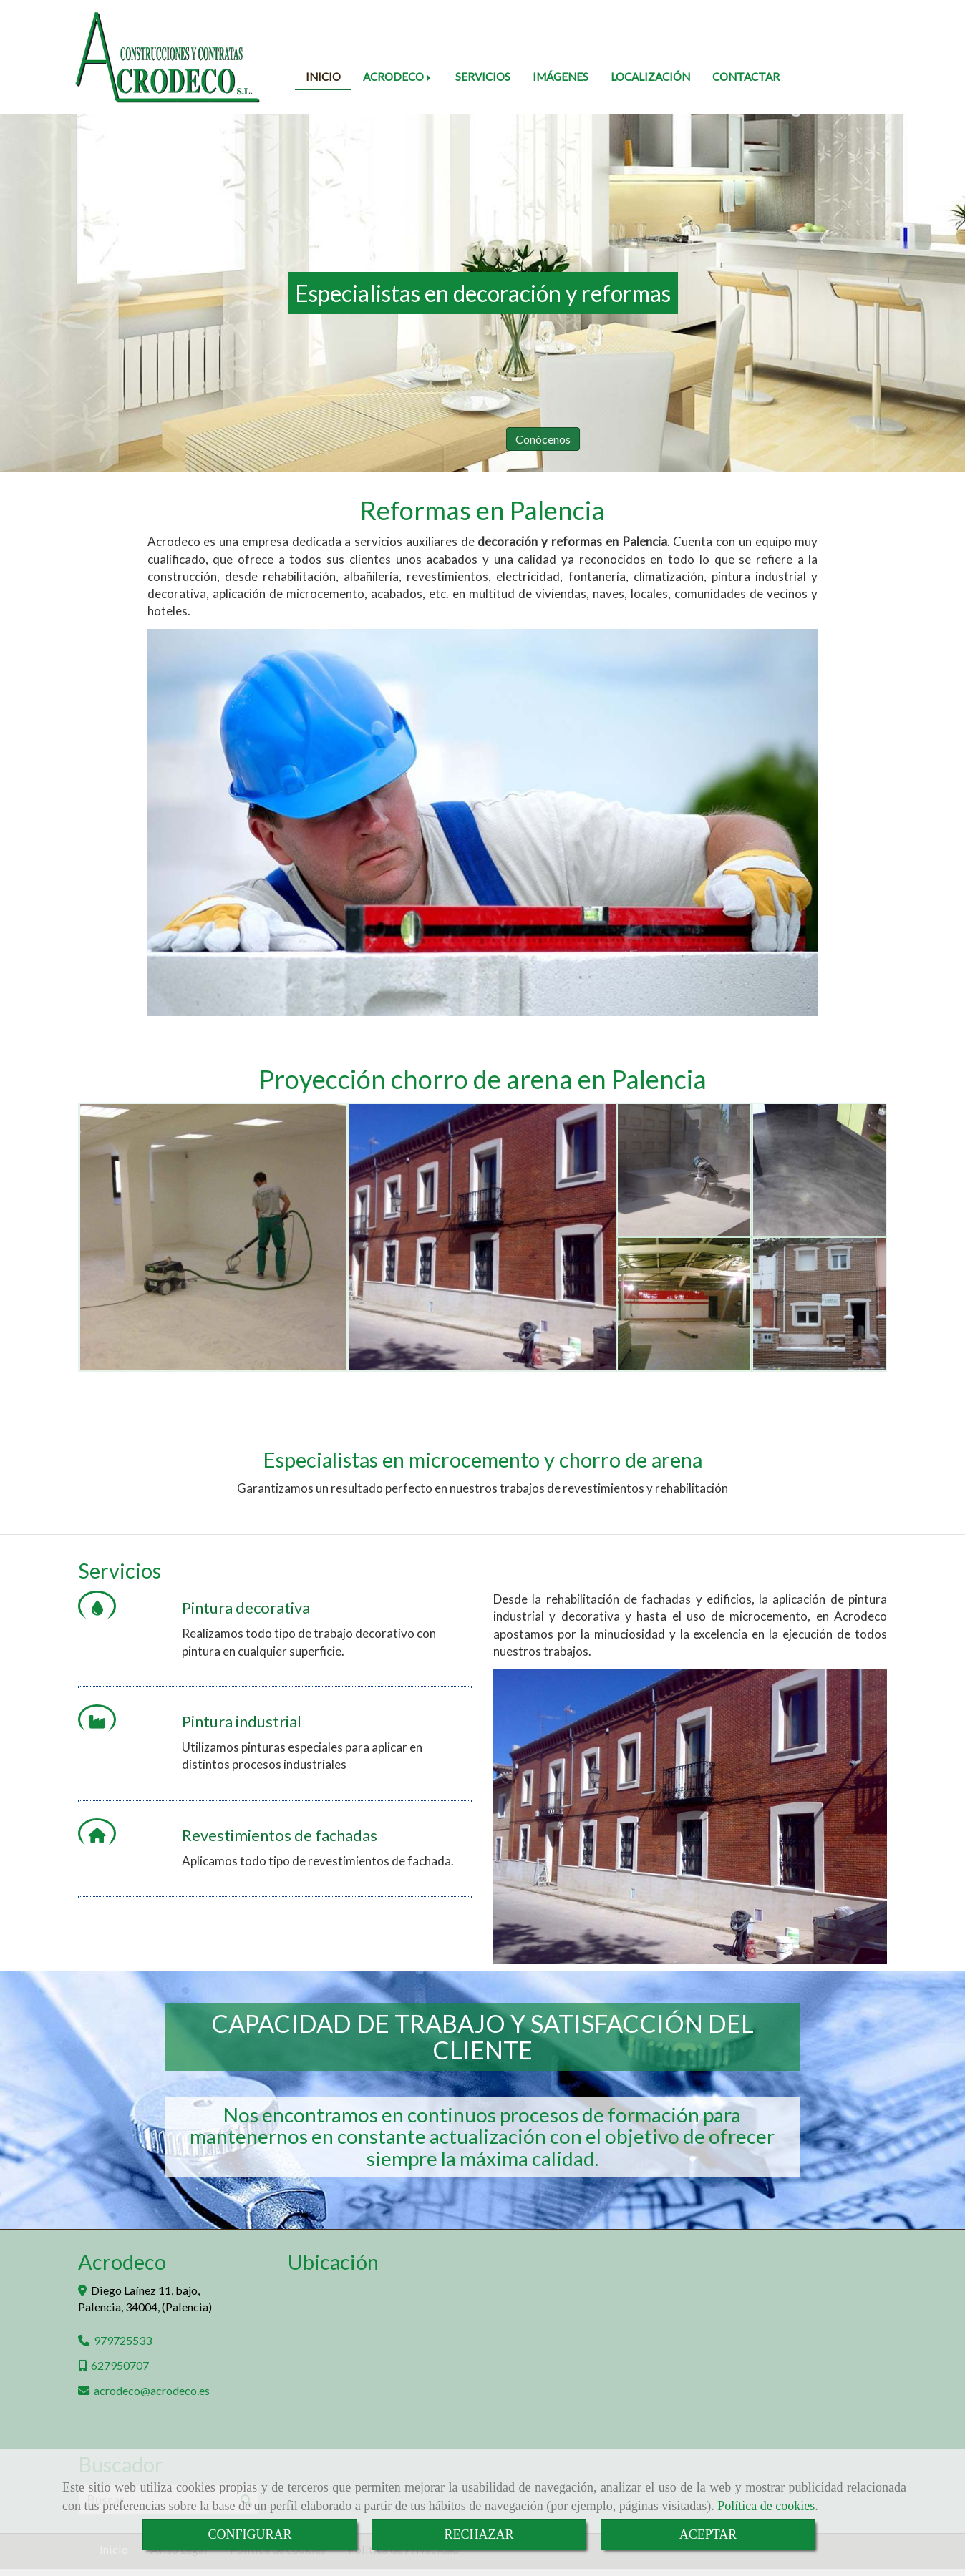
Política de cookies (766, 2506)
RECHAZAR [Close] (478, 2534)
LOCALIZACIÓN (650, 76)
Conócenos (747, 439)
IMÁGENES (560, 76)
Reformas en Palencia (482, 510)
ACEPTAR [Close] (708, 2534)
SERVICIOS (482, 76)
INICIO (323, 76)
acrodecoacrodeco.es (152, 2390)
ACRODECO (398, 76)
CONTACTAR (746, 76)
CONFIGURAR (249, 2534)
